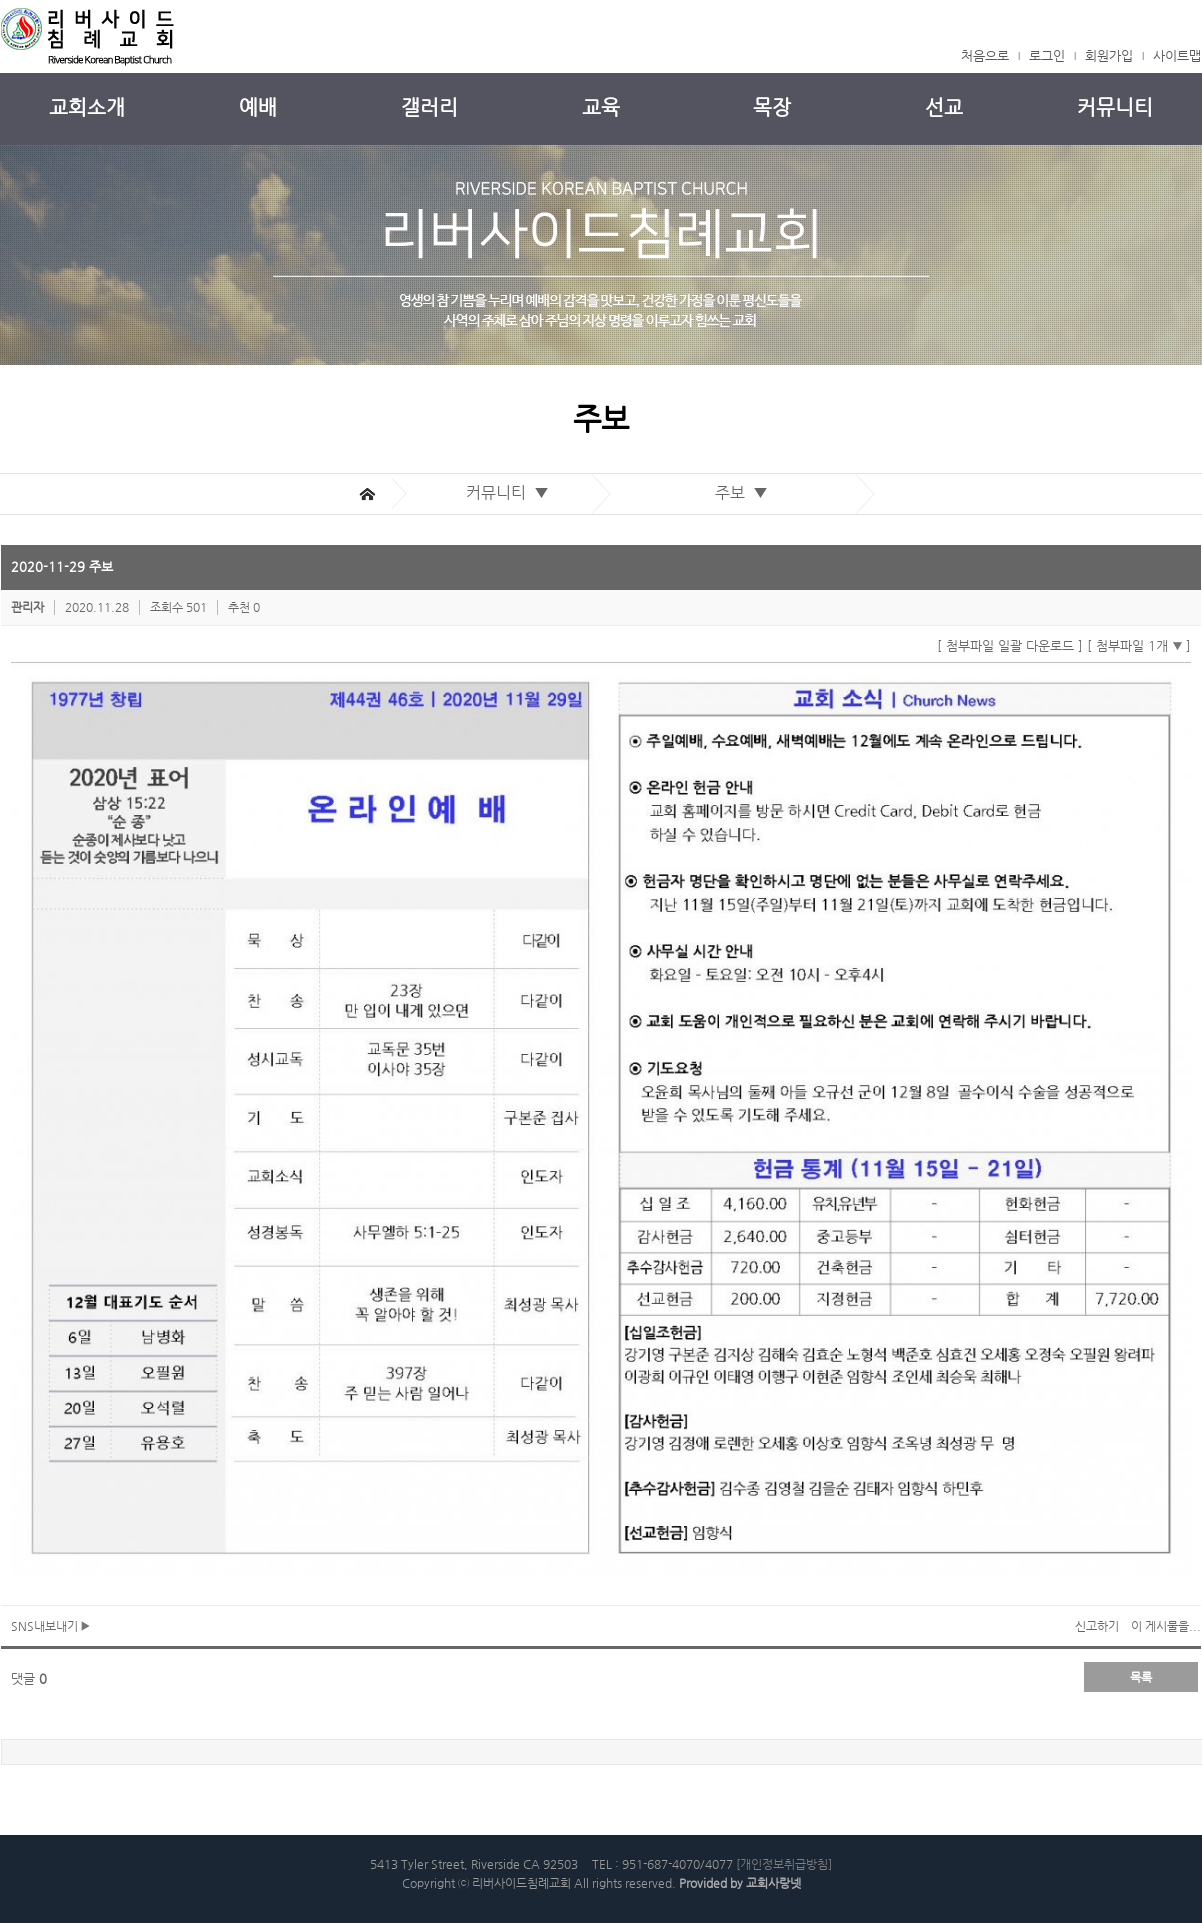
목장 (772, 107)
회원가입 (1109, 55)
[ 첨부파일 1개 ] (1139, 645)
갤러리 (429, 107)
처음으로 (985, 55)
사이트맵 (1177, 55)
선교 (944, 107)
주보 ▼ (745, 492)
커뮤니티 (1115, 107)
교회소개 (87, 107)
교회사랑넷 (773, 1883)
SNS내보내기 (50, 1626)
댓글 (29, 1678)
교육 (601, 107)
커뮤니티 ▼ (511, 492)
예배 (258, 107)
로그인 (1047, 55)
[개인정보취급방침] (784, 1864)
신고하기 (1097, 1626)
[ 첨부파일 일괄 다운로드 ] (1010, 645)
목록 (1141, 1677)
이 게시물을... (1166, 1626)
